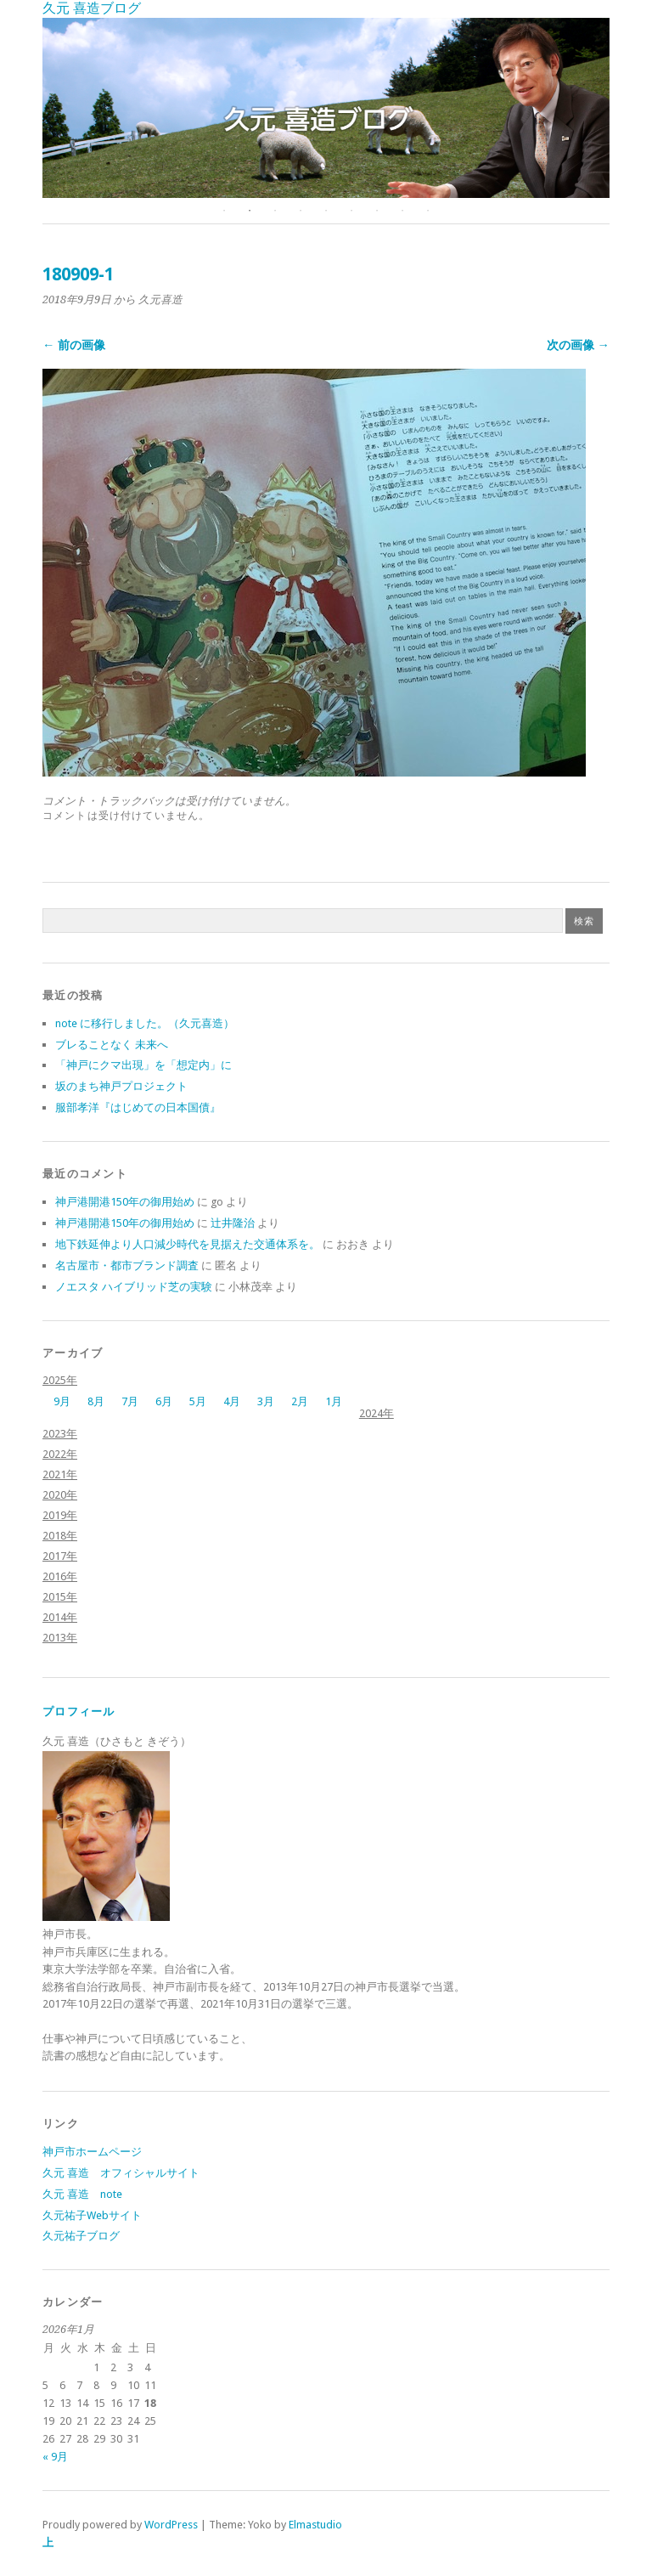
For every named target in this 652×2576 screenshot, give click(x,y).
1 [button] (224, 210)
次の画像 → (578, 345)
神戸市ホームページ (92, 2151)
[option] (326, 108)
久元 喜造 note (82, 2194)
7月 (129, 1401)
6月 (163, 1401)
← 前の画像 (73, 345)
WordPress (171, 2524)
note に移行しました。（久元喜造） (144, 1023)
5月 (197, 1401)
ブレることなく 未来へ (111, 1044)
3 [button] (275, 210)
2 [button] (249, 210)
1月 (333, 1401)
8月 (95, 1401)
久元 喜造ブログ (91, 8)
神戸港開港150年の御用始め (124, 1201)
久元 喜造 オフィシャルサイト (121, 2172)
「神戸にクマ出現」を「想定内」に (143, 1065)
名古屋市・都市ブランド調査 (127, 1265)
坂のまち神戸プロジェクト (121, 1086)
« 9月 (55, 2456)
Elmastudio (315, 2524)
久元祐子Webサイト (92, 2215)
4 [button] (300, 210)
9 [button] (427, 210)
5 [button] (326, 210)
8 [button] (402, 210)
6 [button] (351, 210)
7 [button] (376, 210)
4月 (231, 1401)
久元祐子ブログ (81, 2235)
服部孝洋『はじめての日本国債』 (138, 1107)
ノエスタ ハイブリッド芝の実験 (133, 1286)
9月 (61, 1401)
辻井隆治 (233, 1223)
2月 (299, 1401)
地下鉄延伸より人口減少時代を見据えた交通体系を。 (187, 1244)
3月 (265, 1401)
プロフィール (78, 1711)
